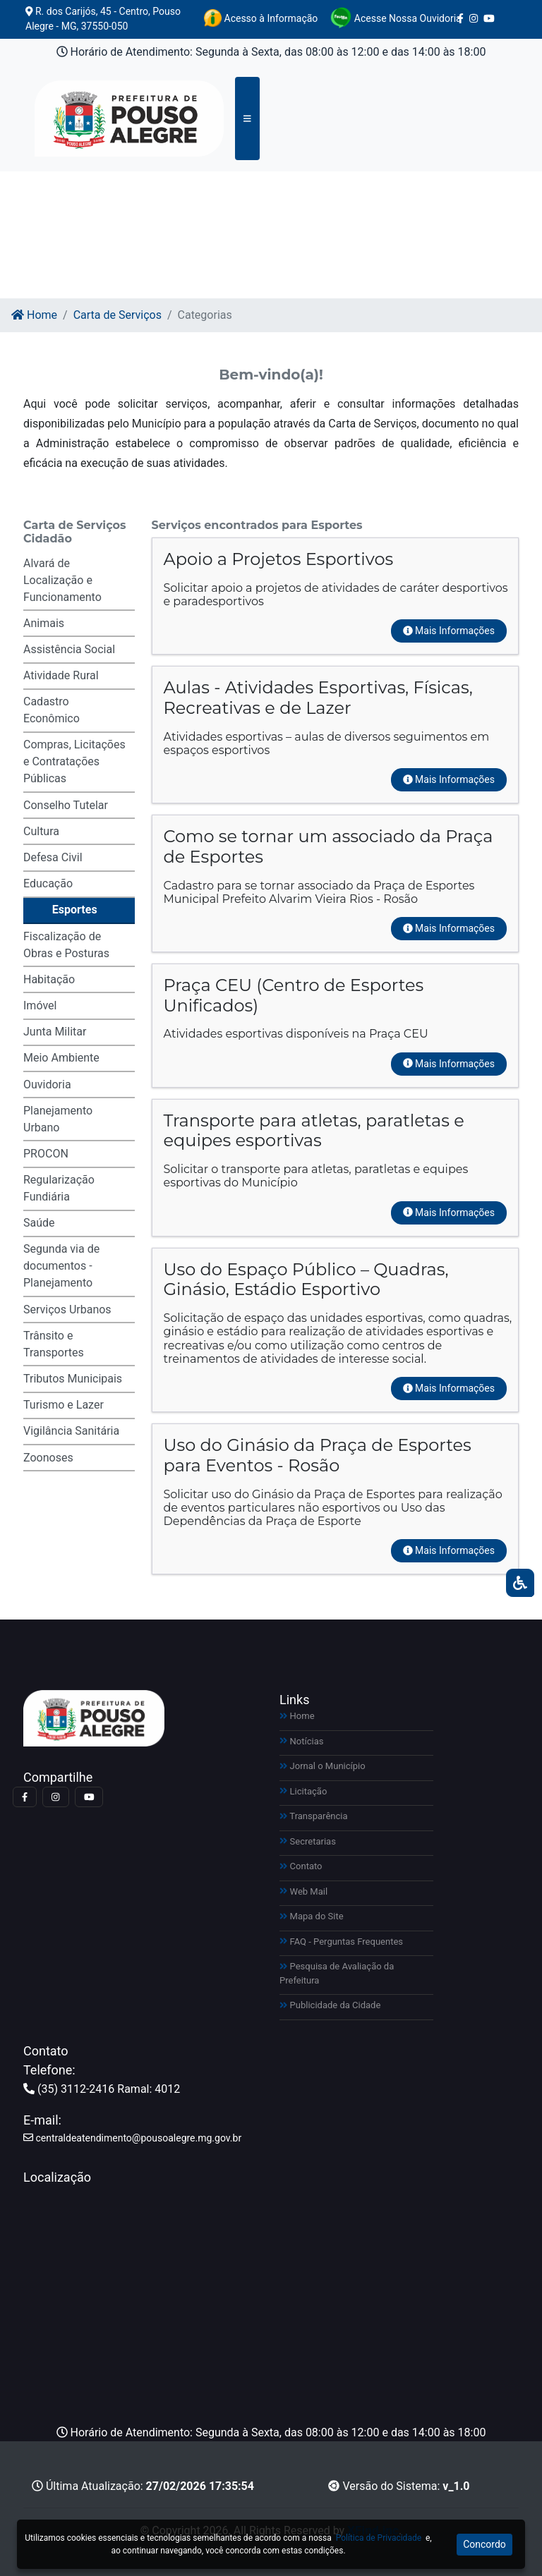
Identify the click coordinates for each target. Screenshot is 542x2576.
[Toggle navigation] (247, 118)
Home (34, 315)
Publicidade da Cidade (329, 2005)
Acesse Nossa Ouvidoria (395, 17)
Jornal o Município (322, 1766)
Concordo (484, 2544)
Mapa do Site (311, 1916)
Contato (301, 1866)
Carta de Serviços (117, 315)
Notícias (301, 1741)
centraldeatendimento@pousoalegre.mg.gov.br (132, 2138)
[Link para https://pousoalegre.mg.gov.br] (112, 118)
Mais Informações (449, 630)
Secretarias (307, 1841)
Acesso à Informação (261, 18)
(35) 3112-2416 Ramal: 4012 (101, 2089)
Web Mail (303, 1891)
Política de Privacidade (378, 2538)
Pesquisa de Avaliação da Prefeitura (336, 1973)
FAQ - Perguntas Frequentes (341, 1941)
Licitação (303, 1791)
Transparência (313, 1816)
